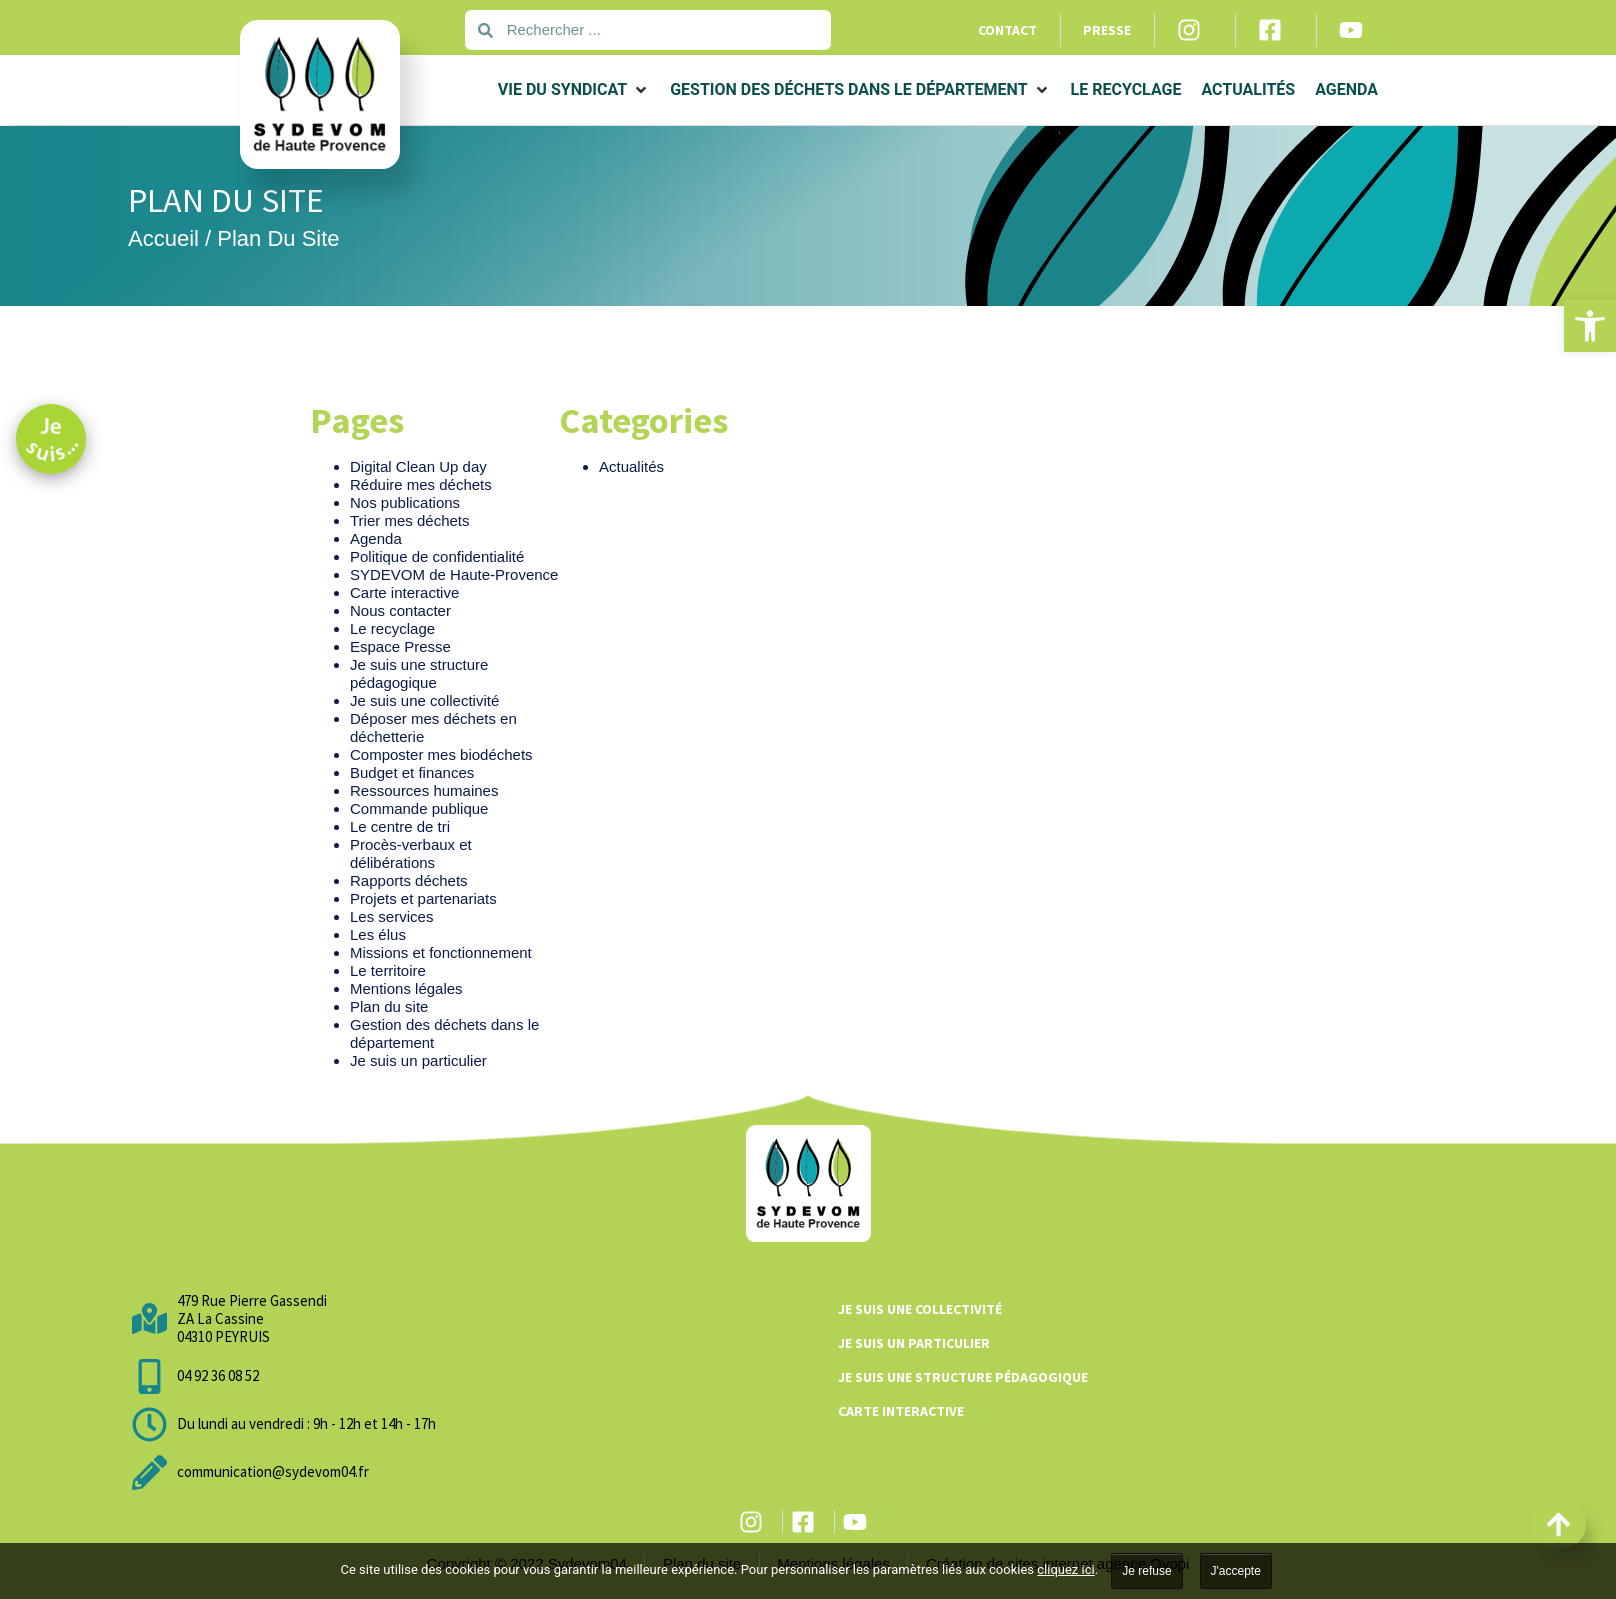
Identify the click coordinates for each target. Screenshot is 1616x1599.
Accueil (163, 238)
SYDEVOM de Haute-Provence (454, 574)
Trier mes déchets (409, 520)
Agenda (376, 538)
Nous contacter (400, 610)
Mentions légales (406, 988)
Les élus (378, 934)
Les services (391, 916)
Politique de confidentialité (437, 556)
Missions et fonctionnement (441, 952)
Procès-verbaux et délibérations (411, 853)
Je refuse (1146, 1571)
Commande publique (419, 808)
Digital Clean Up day (418, 466)
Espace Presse (400, 646)
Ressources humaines (424, 790)
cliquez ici (1065, 1569)
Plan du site (389, 1006)
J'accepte (1236, 1571)
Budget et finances (412, 772)
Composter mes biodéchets (441, 754)
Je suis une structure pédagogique (419, 673)
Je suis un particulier (418, 1060)
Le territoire (388, 970)
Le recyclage (392, 628)
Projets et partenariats (423, 898)
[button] (1590, 326)
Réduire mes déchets (421, 484)
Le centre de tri (400, 826)
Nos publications (405, 502)
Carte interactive (404, 592)
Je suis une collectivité (424, 700)
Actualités (631, 466)
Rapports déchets (409, 880)
